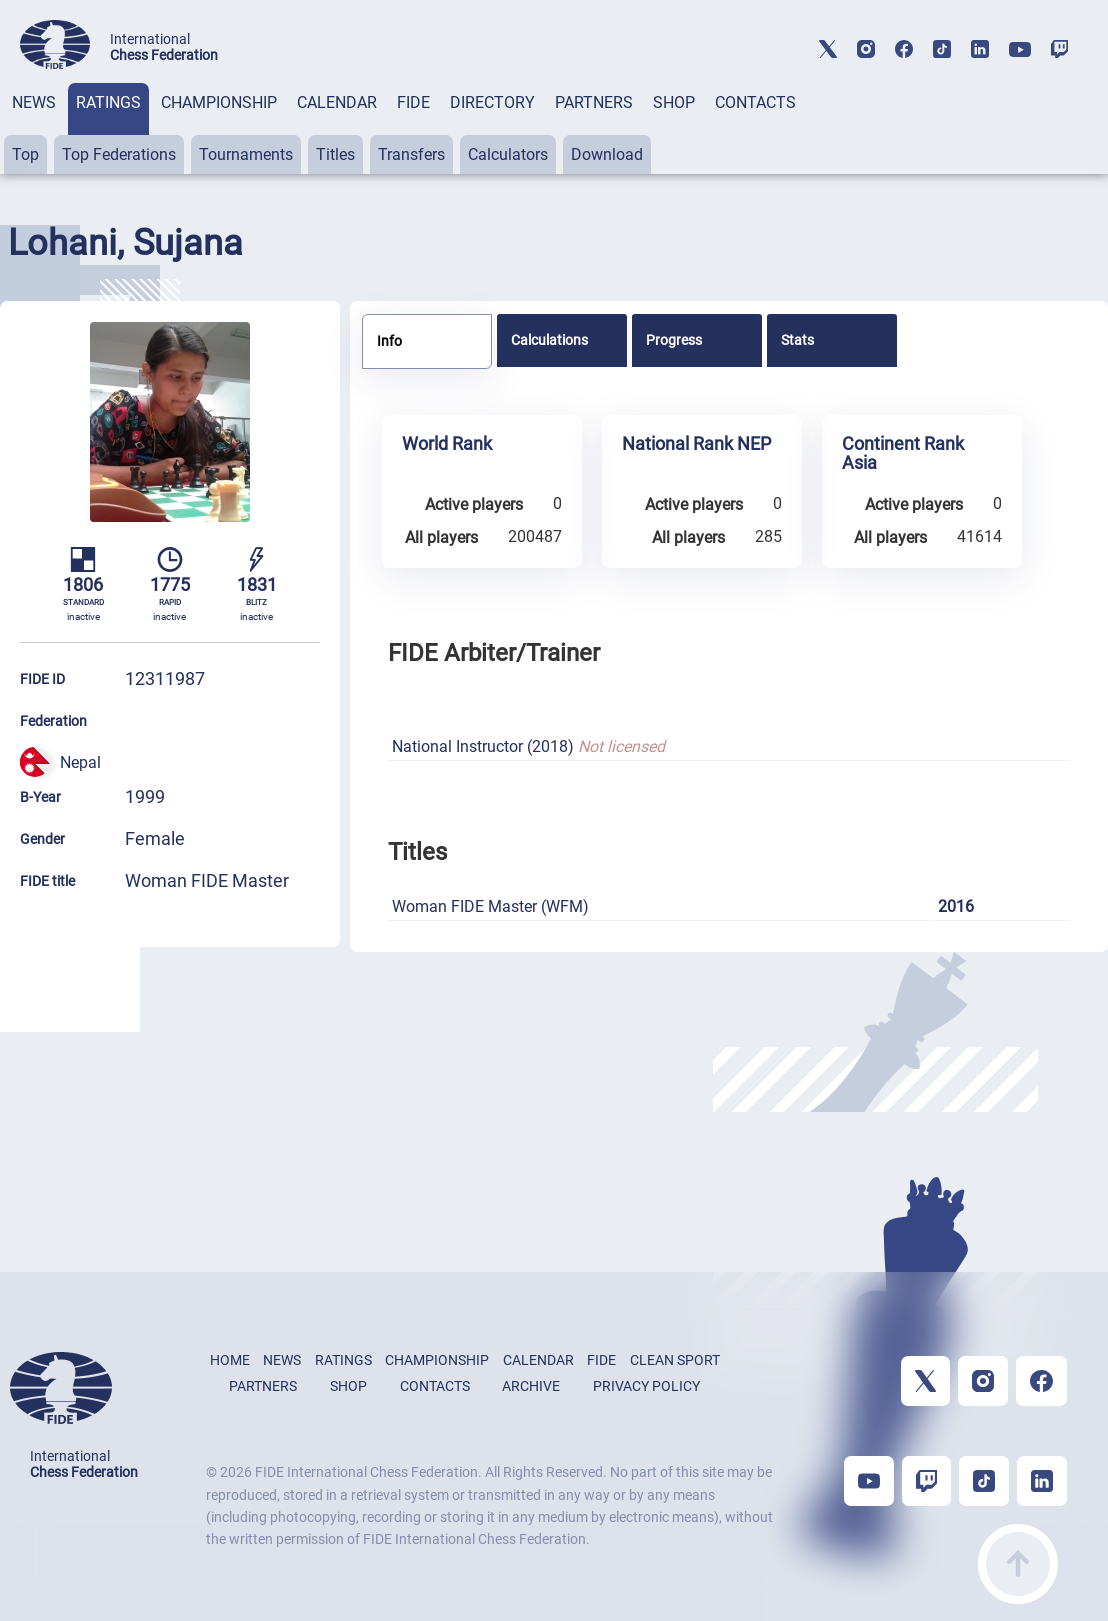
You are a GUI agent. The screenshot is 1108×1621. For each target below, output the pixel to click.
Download (607, 154)
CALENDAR (337, 102)
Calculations (549, 340)
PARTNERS (594, 102)
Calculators (508, 154)
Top (25, 154)
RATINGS (108, 102)
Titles (335, 154)
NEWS (34, 102)
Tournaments (246, 154)
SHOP (674, 102)
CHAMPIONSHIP (219, 102)
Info (389, 341)
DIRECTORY (492, 102)
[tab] (34, 128)
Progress (674, 340)
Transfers (411, 154)
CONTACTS (755, 102)
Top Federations (119, 154)
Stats (797, 340)
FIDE (413, 102)
